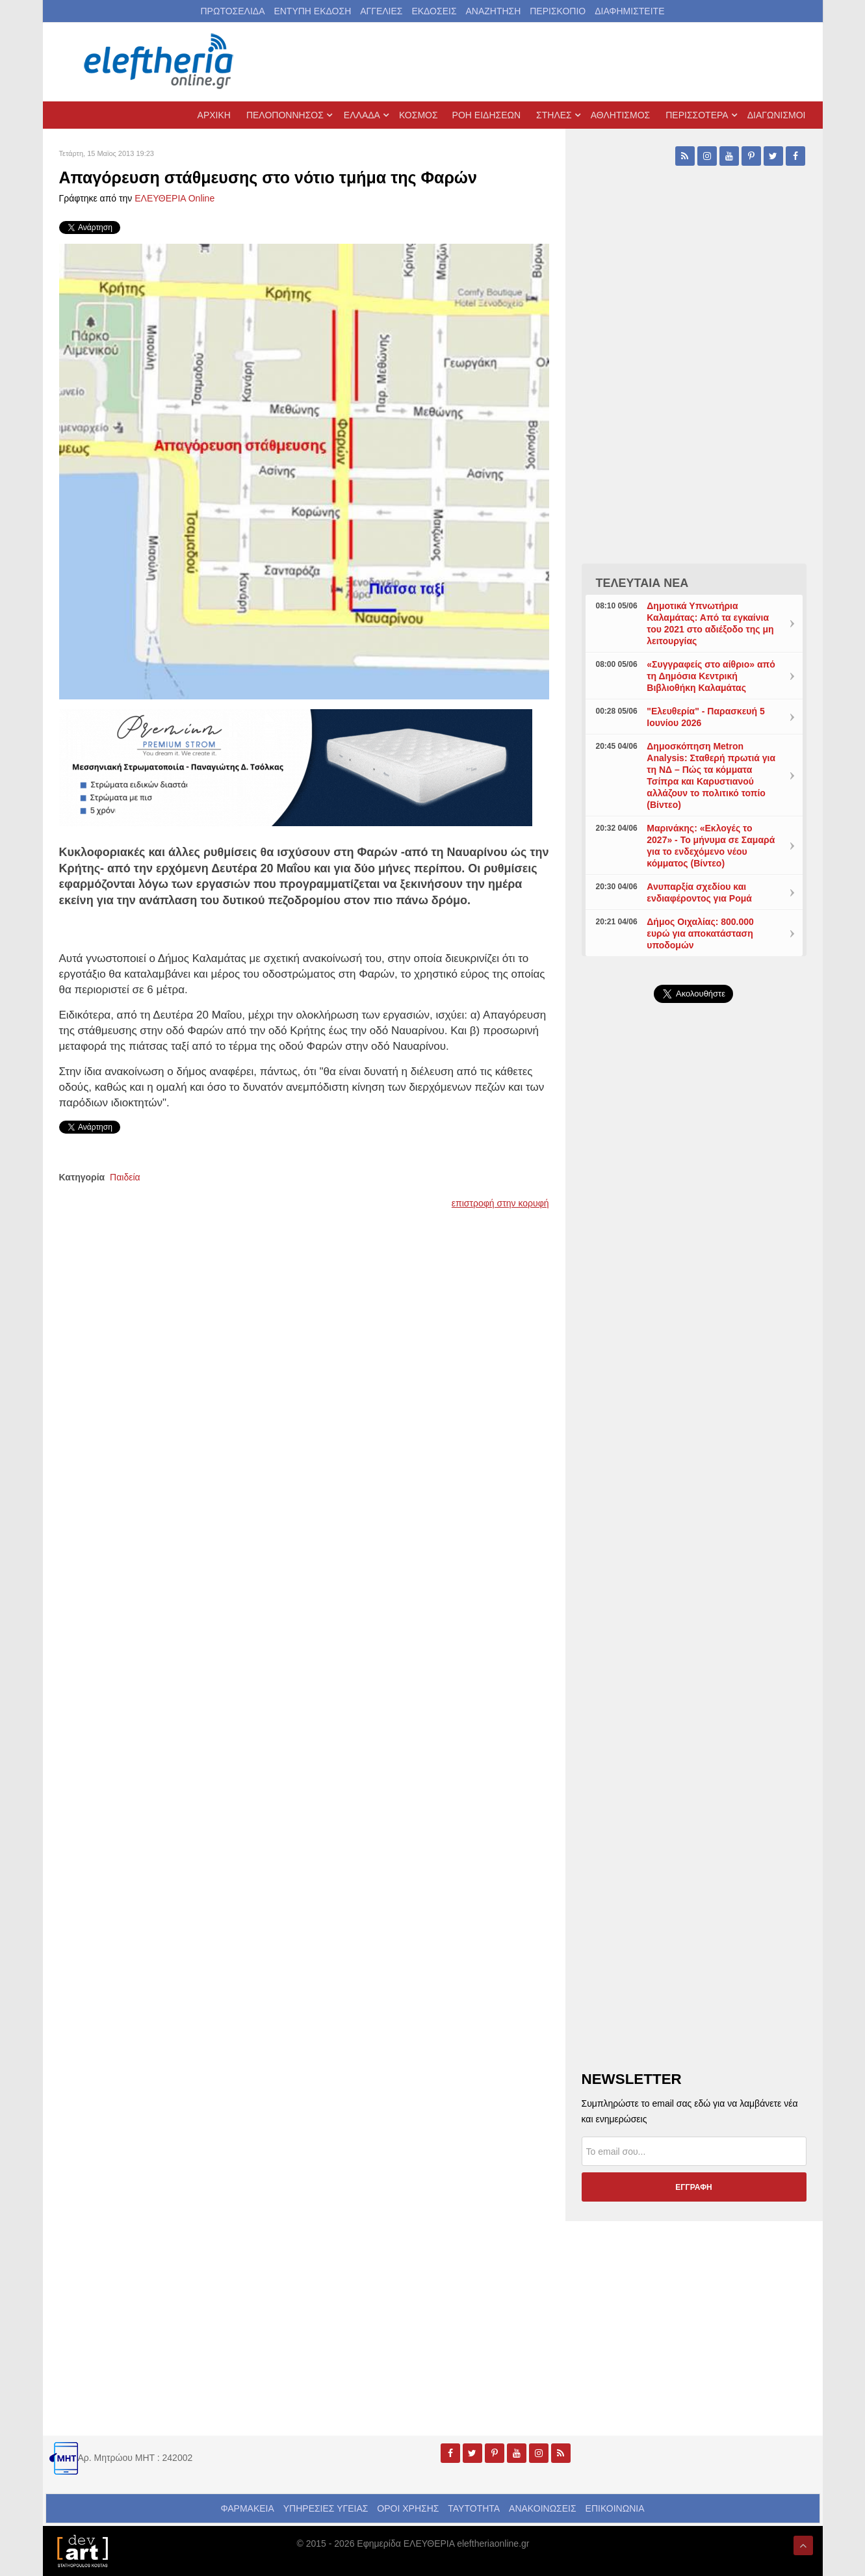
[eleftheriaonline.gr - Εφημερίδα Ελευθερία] (160, 62)
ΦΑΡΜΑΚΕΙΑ (247, 2508)
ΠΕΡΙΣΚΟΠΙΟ (558, 11)
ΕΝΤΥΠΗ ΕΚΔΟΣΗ (312, 11)
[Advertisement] (694, 1322)
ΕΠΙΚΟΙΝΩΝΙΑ (615, 2508)
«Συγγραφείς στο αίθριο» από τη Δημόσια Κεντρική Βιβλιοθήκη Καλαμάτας (711, 676)
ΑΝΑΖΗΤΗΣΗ (493, 11)
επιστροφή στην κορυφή (500, 1203)
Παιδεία (125, 1177)
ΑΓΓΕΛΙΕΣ (381, 11)
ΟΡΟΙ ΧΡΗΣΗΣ (408, 2508)
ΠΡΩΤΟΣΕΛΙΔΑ (233, 11)
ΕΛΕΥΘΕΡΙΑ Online (174, 198)
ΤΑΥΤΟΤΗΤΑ (474, 2508)
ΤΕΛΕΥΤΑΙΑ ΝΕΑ (642, 583)
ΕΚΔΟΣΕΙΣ (433, 11)
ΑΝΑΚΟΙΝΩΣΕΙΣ (542, 2508)
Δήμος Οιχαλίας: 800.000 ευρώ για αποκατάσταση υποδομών (700, 933)
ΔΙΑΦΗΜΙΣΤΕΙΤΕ (629, 11)
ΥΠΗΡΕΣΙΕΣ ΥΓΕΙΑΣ (325, 2508)
